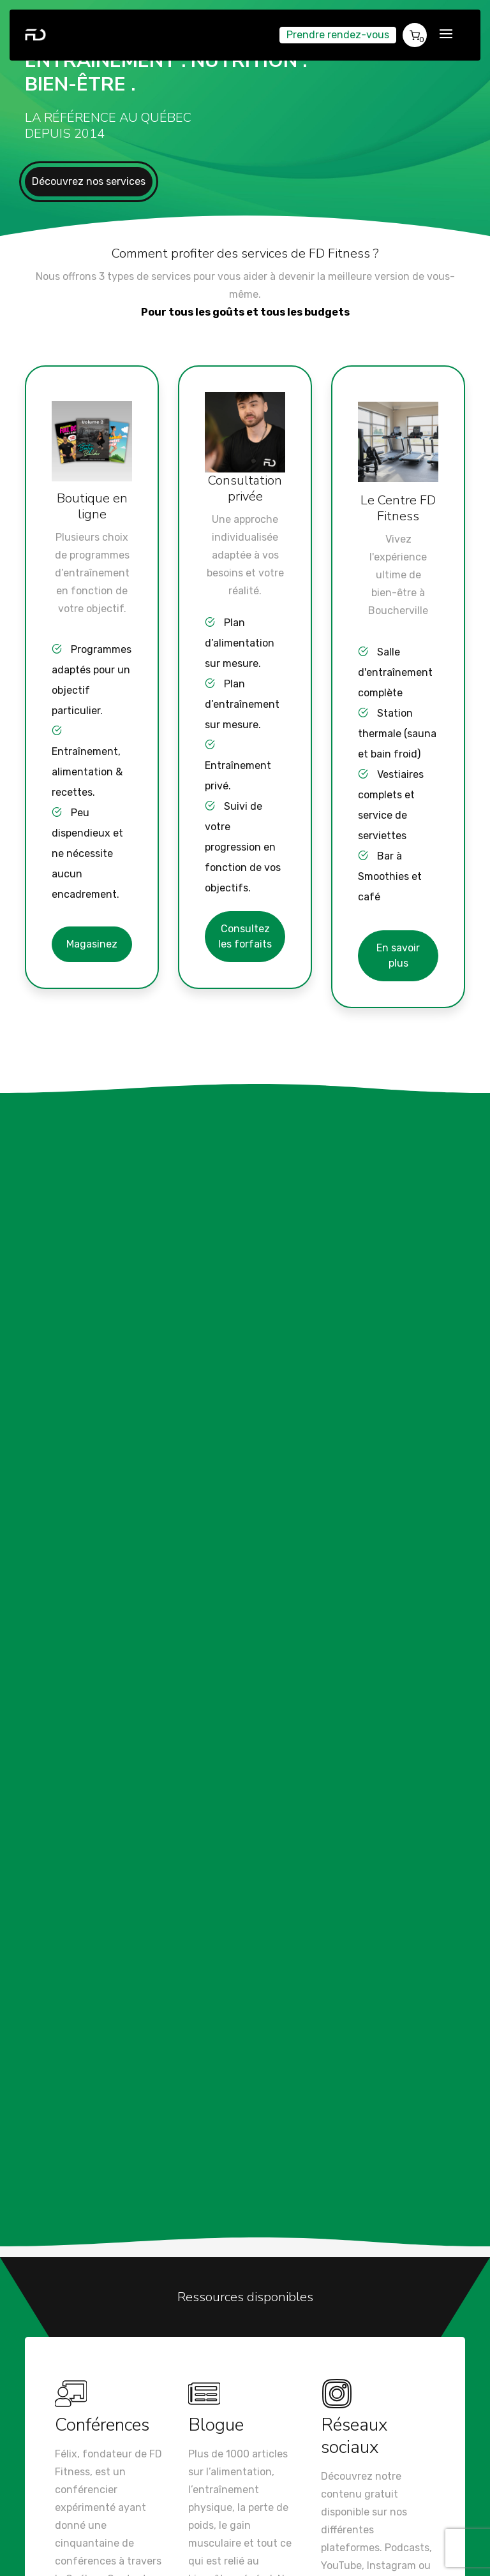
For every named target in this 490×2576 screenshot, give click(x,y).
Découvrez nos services (88, 181)
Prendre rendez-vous (337, 35)
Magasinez (91, 944)
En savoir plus (398, 955)
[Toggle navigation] (446, 35)
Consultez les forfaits (245, 936)
